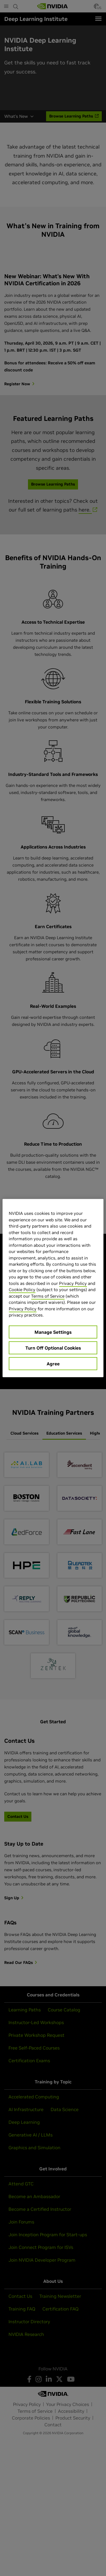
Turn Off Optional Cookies (53, 1347)
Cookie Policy (22, 1289)
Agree (53, 1363)
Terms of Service (47, 1295)
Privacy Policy (73, 1283)
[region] (53, 1288)
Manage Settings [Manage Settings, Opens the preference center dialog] (53, 1332)
